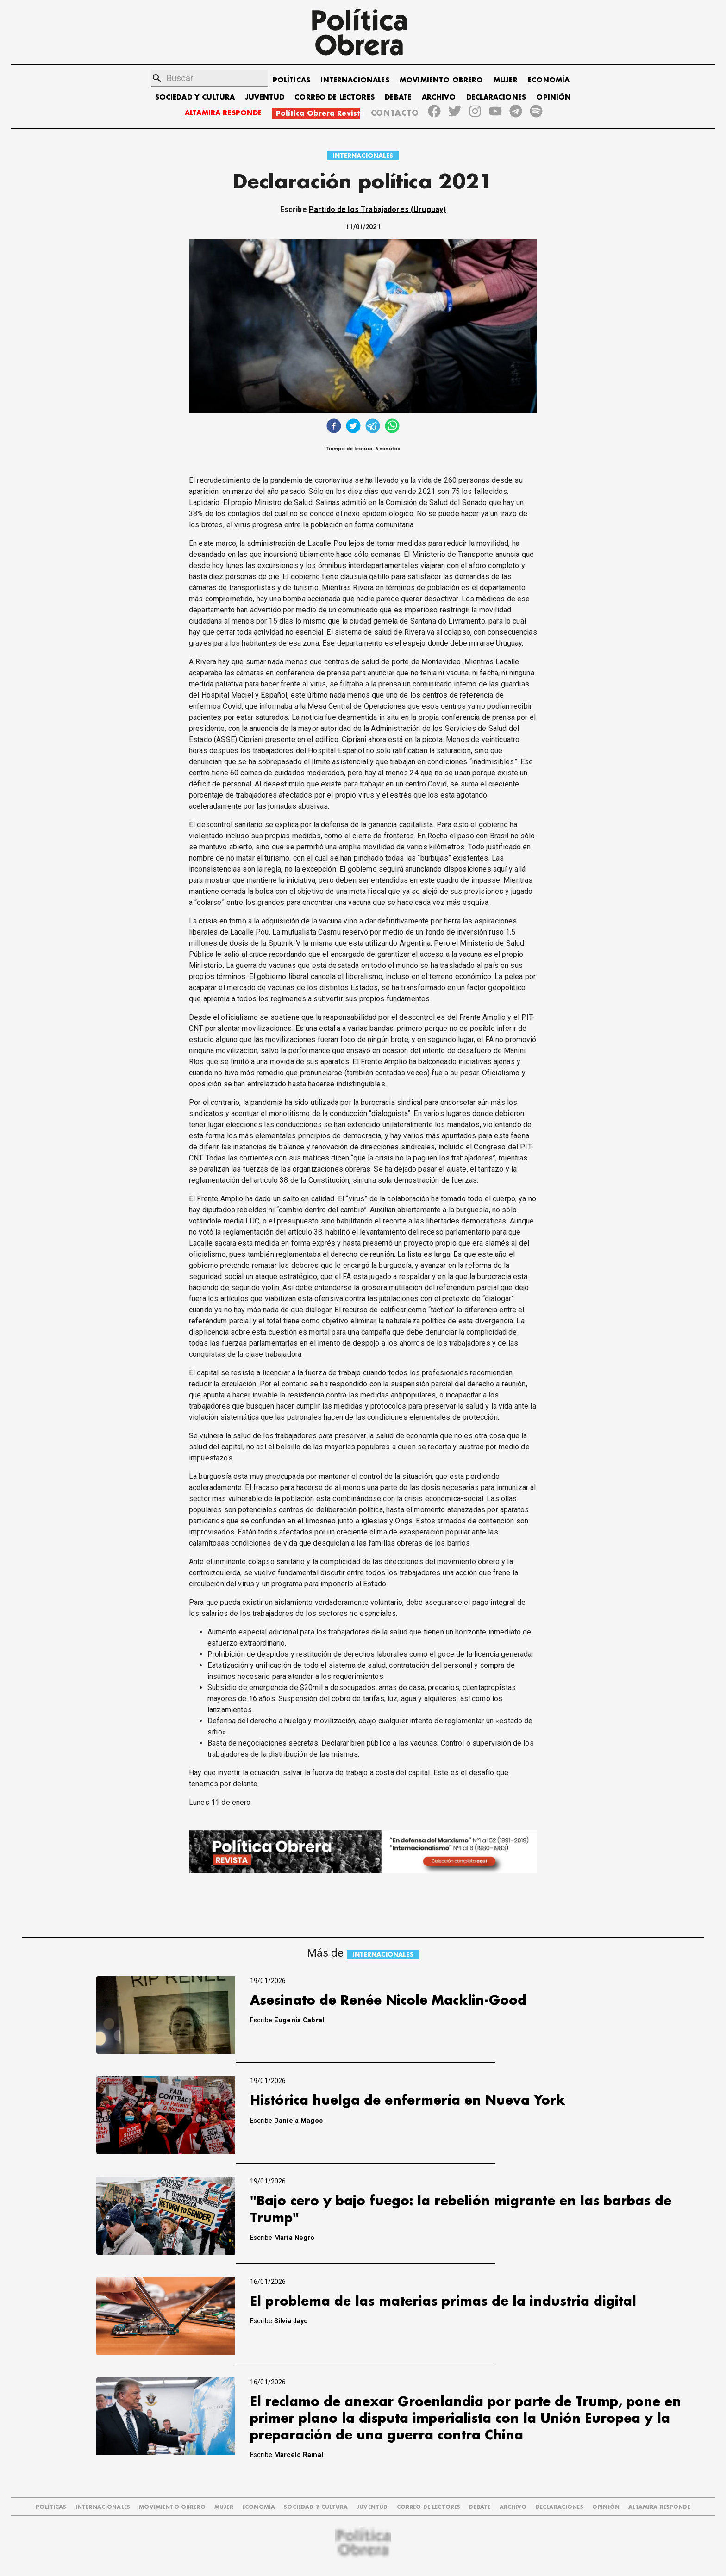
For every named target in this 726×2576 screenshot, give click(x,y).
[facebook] (333, 427)
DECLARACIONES (496, 97)
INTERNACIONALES (354, 80)
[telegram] (372, 427)
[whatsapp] (392, 427)
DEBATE (398, 97)
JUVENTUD (264, 97)
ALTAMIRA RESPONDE (223, 113)
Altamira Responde (659, 2507)
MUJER (506, 80)
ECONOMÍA (549, 80)
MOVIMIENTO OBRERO (441, 80)
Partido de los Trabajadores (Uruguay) (377, 209)
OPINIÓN (553, 97)
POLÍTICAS (291, 80)
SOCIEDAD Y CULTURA (195, 97)
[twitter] (353, 427)
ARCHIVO (439, 97)
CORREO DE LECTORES (334, 97)
